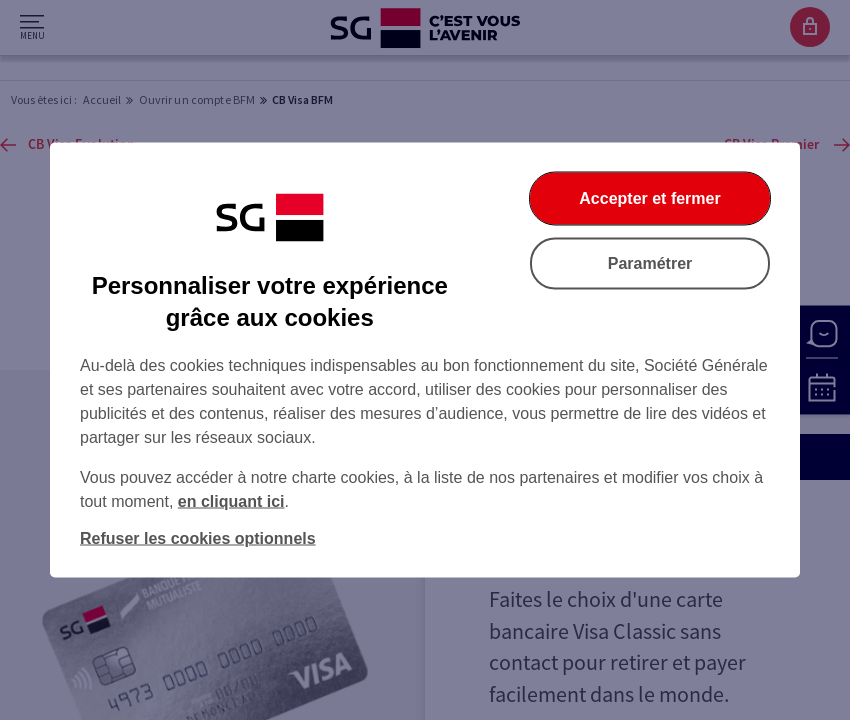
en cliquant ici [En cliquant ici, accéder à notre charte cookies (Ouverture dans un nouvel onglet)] (231, 501)
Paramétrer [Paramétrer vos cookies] (650, 263)
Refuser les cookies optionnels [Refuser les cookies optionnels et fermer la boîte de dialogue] (198, 538)
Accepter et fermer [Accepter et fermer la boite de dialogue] (649, 198)
